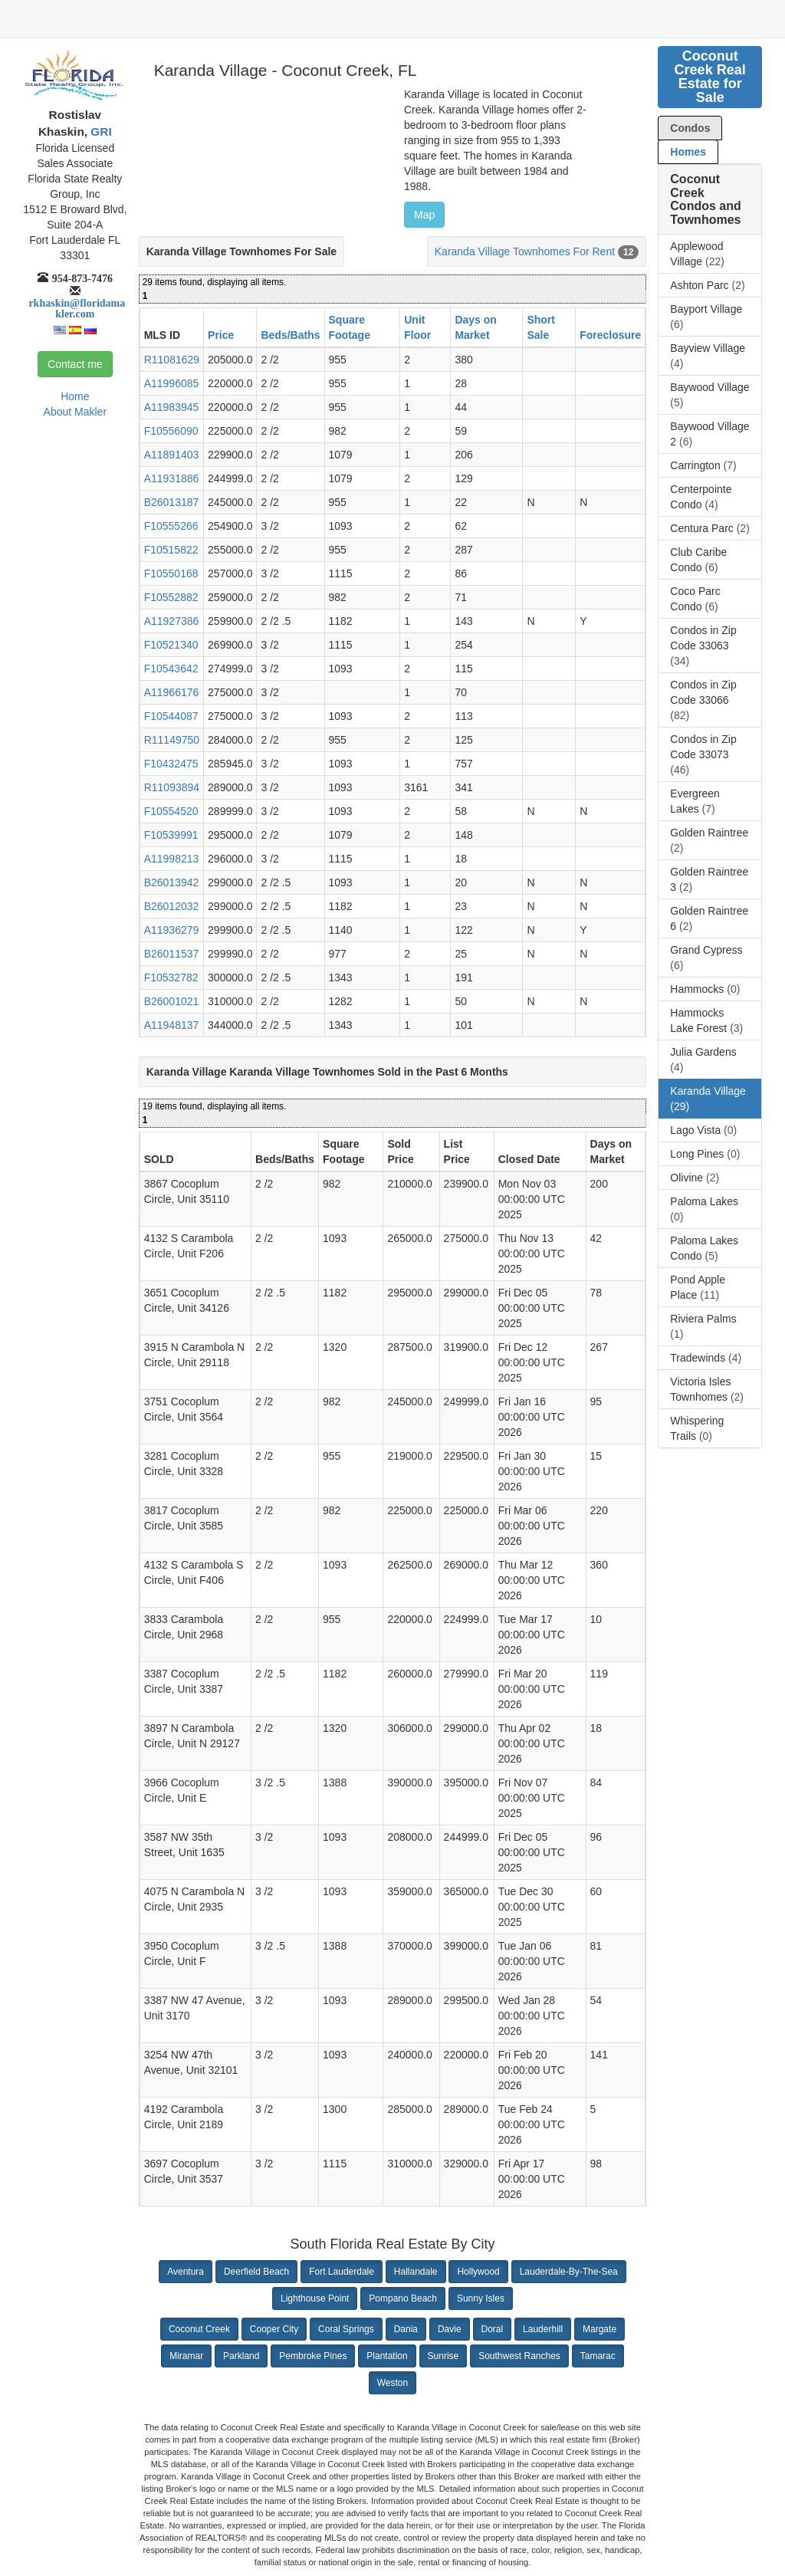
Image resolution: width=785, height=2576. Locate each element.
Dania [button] (406, 2329)
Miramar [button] (186, 2356)
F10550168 (171, 573)
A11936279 (171, 930)
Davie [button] (449, 2329)
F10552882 (171, 597)
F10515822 (171, 550)
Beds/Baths (290, 335)
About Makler (75, 412)
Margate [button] (599, 2329)
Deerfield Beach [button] (256, 2271)
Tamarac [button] (598, 2356)
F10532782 (171, 977)
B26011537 (171, 954)
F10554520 (171, 811)
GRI (99, 131)
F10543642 (171, 668)
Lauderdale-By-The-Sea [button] (569, 2271)
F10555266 (171, 526)
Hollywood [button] (478, 2271)
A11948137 (171, 1025)
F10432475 (171, 763)
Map (424, 215)
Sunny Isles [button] (480, 2298)
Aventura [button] (185, 2271)
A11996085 (171, 383)
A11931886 (171, 478)
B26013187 (171, 502)
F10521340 (171, 645)
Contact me (75, 364)
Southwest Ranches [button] (519, 2356)
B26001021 (171, 1001)
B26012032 (171, 906)
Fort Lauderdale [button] (341, 2271)
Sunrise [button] (443, 2356)
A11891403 (171, 455)
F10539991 (171, 835)
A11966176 (171, 692)
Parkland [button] (241, 2356)
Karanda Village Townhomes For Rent (525, 251)
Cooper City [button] (274, 2329)
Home (75, 396)
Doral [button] (492, 2329)
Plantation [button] (386, 2356)
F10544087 (171, 716)
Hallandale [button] (416, 2271)
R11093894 (171, 787)
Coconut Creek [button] (199, 2329)
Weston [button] (392, 2382)
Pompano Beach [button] (403, 2298)
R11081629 (171, 359)
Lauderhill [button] (543, 2329)
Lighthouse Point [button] (315, 2298)
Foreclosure (610, 335)
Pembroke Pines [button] (313, 2356)
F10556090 (171, 431)
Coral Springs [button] (346, 2329)
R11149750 (171, 740)
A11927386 (171, 621)
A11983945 (171, 407)
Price (221, 335)
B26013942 (171, 882)
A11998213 (171, 859)
